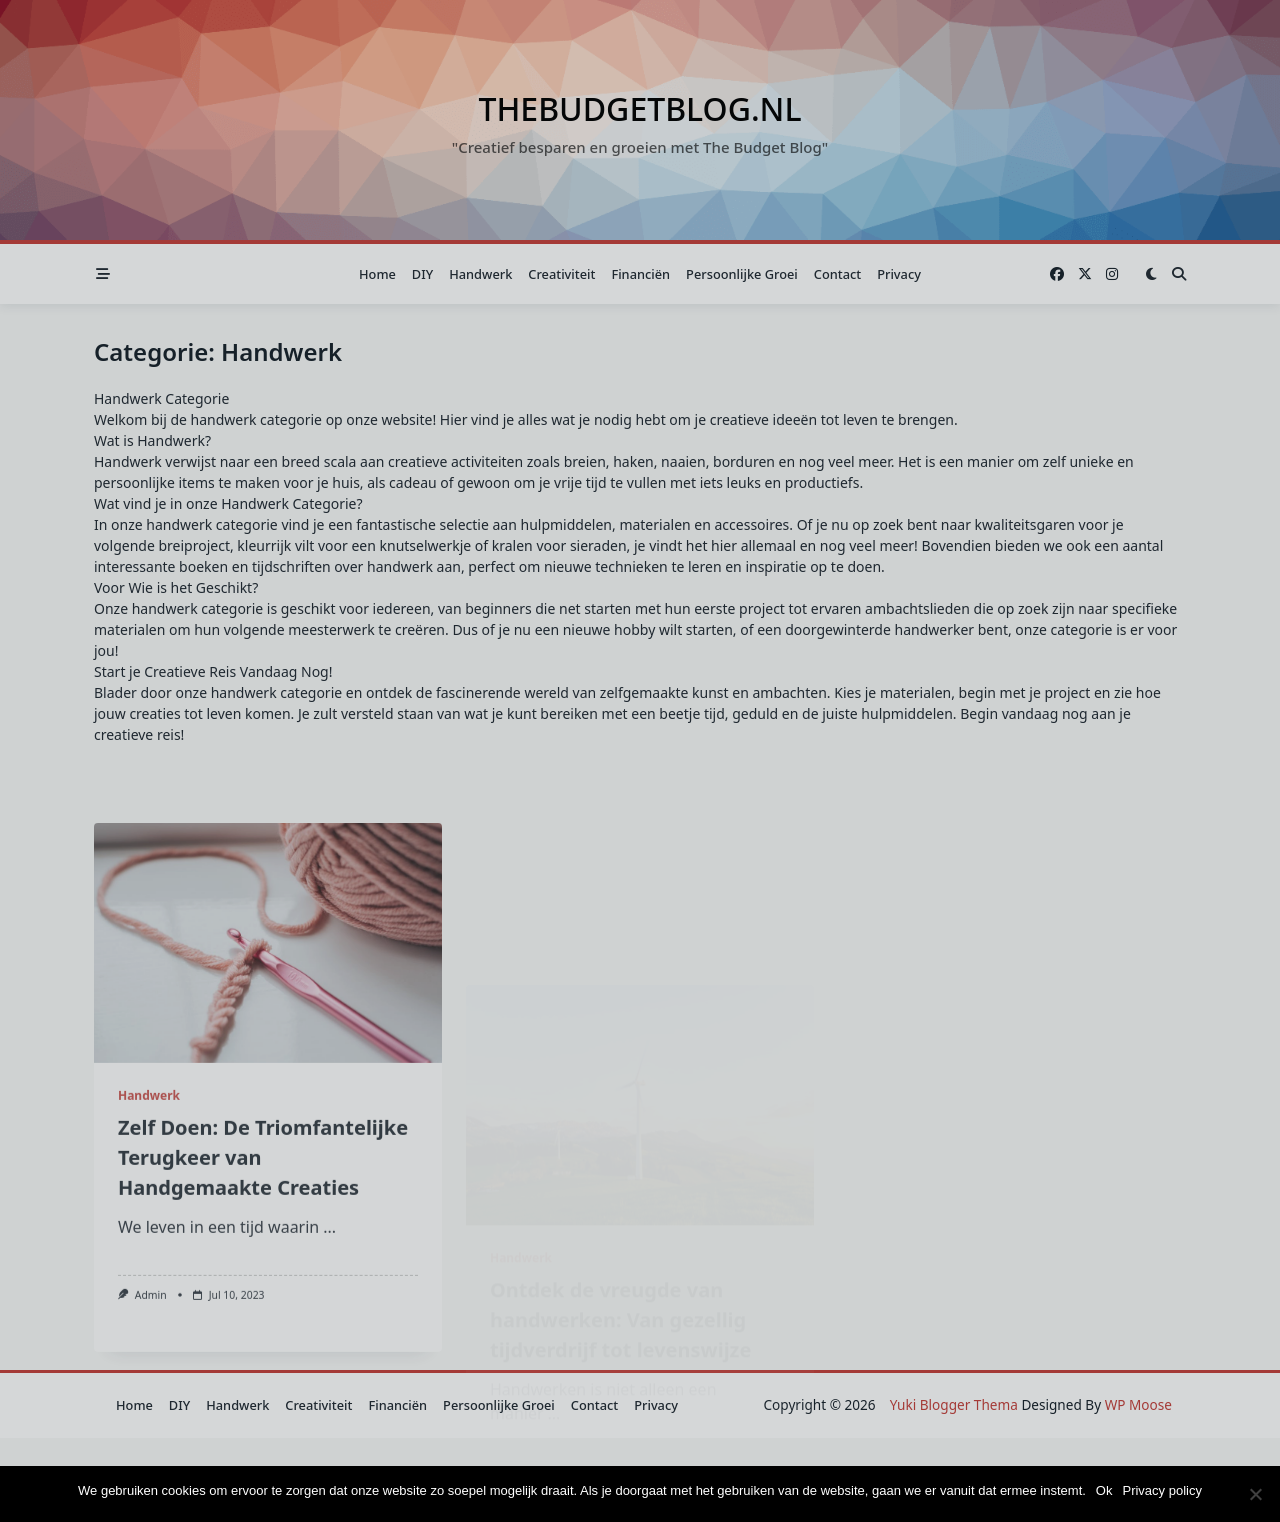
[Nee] (1255, 1494)
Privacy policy (1161, 1490)
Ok (1104, 1490)
